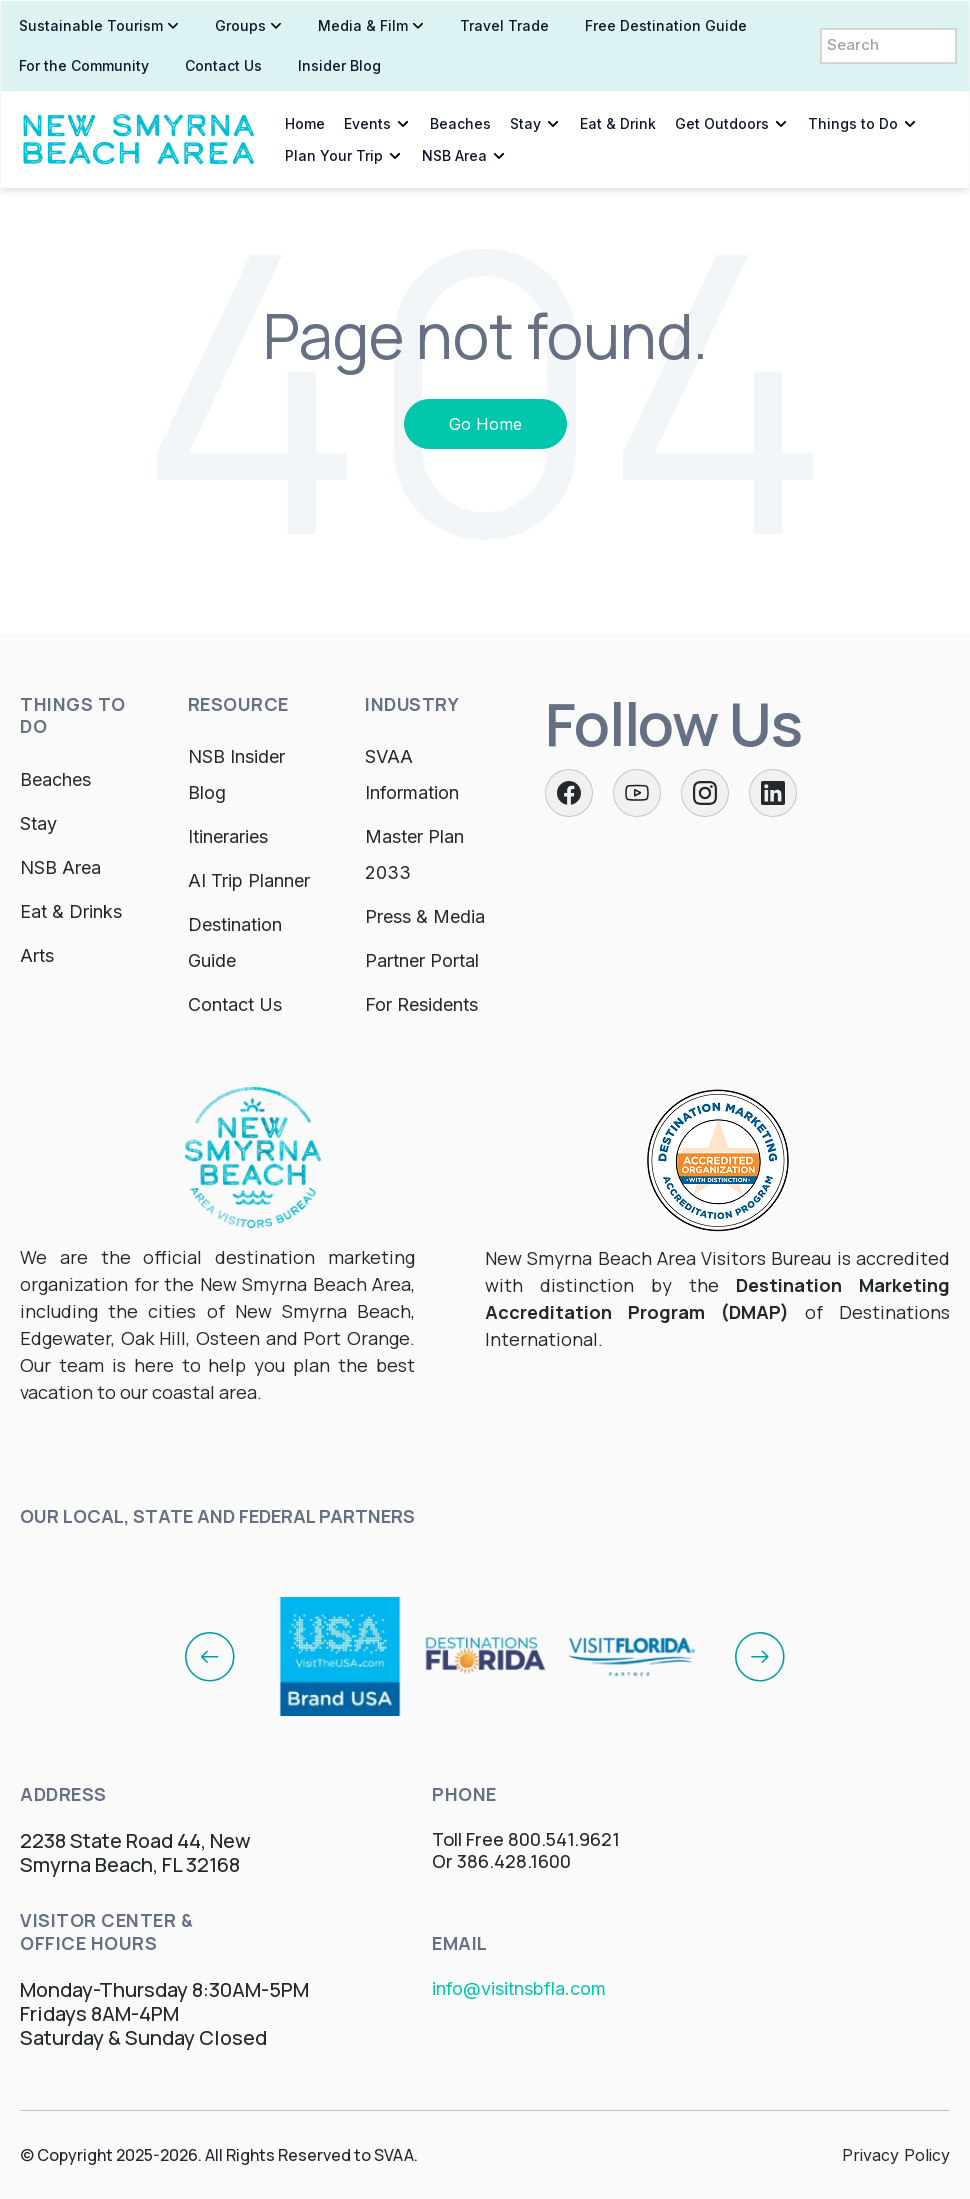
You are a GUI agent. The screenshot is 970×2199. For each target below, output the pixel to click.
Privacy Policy (896, 2155)
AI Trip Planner (249, 880)
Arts (37, 955)
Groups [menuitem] (239, 24)
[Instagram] (705, 793)
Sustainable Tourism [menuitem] (90, 24)
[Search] (889, 45)
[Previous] (210, 1656)
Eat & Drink (617, 122)
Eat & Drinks (71, 911)
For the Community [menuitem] (83, 64)
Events (366, 122)
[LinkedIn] (773, 793)
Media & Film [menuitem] (362, 24)
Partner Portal (422, 960)
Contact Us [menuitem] (222, 64)
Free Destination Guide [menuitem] (665, 24)
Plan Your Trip (333, 154)
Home (304, 122)
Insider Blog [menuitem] (338, 64)
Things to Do (852, 122)
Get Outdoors (721, 122)
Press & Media (425, 916)
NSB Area (453, 154)
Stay (524, 122)
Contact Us (235, 1004)
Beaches (459, 122)
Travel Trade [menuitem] (503, 24)
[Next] (760, 1656)
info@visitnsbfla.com (519, 1988)
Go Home (485, 424)
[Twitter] (637, 793)
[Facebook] (569, 793)
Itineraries (228, 836)
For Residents (421, 1004)
